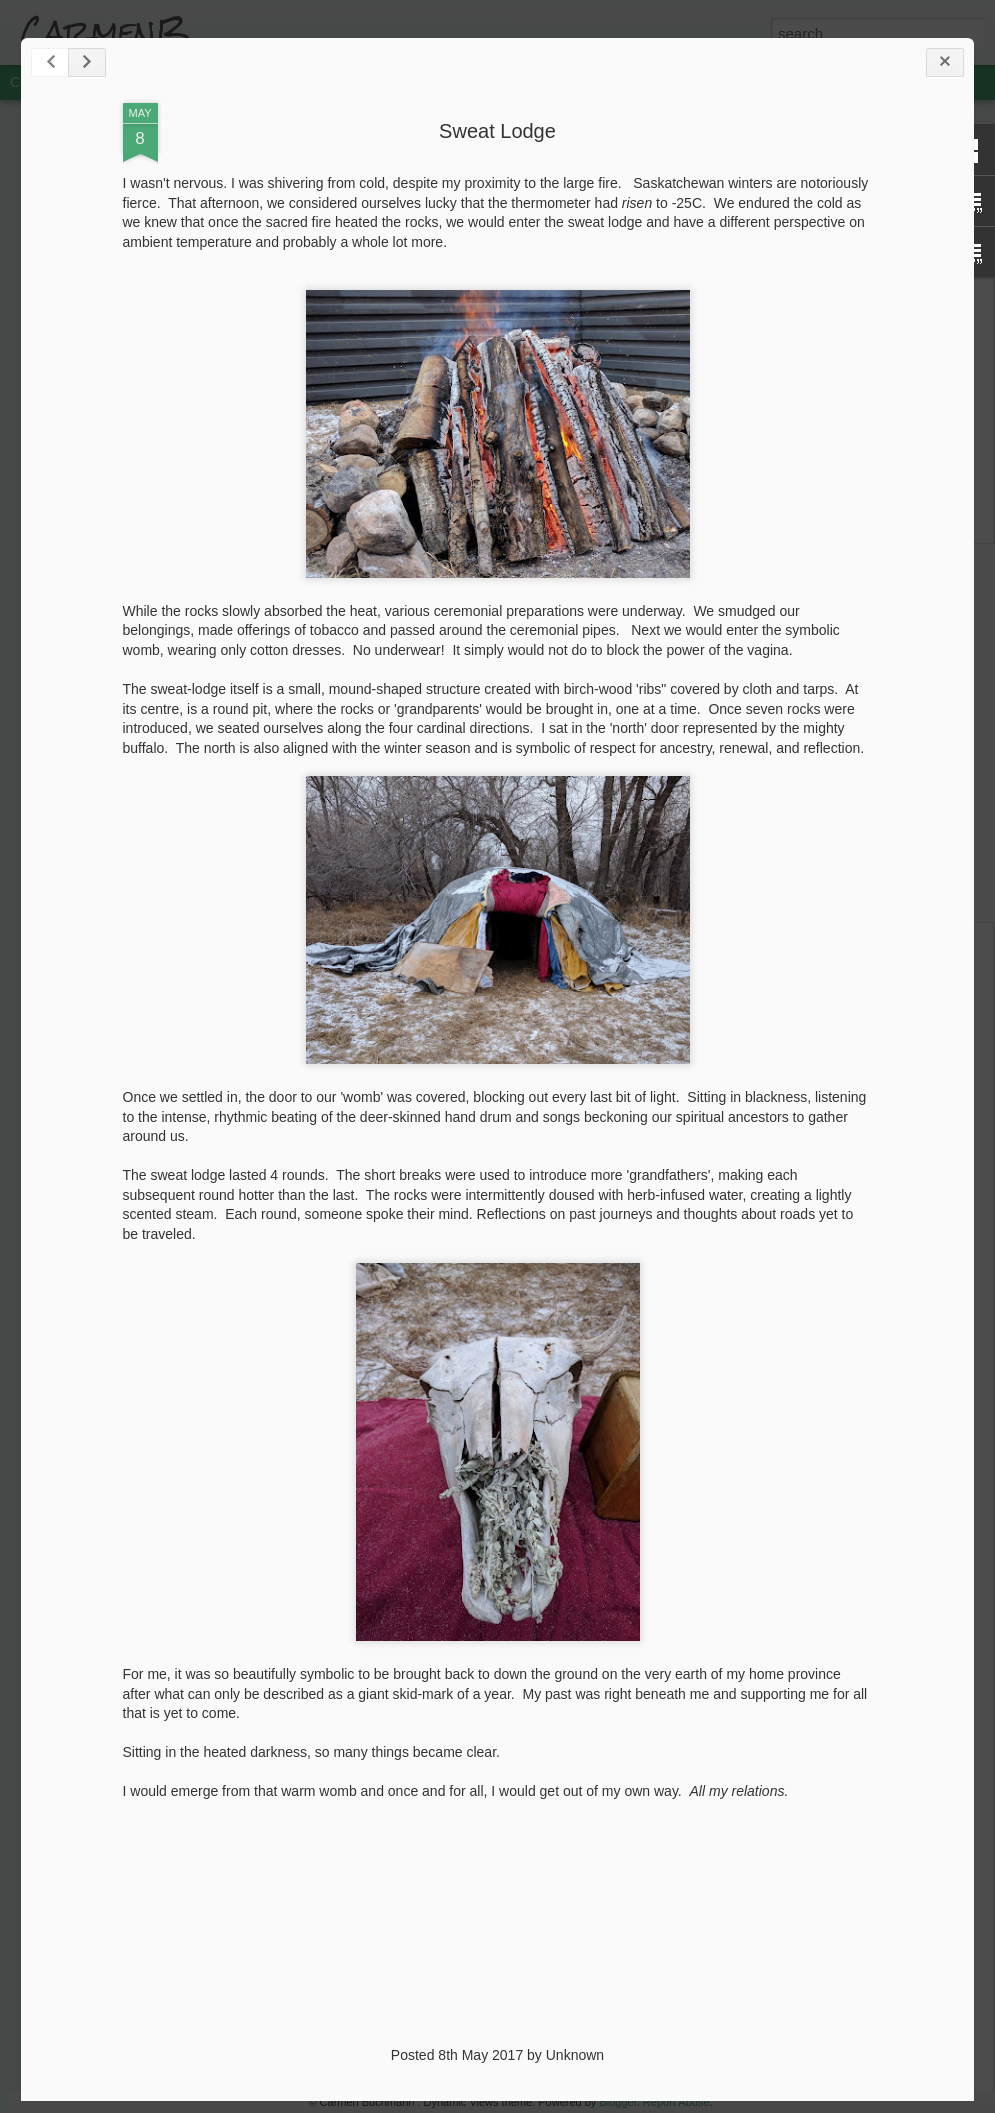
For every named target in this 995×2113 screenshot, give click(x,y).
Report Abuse (676, 2102)
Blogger (617, 2102)
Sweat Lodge (497, 131)
